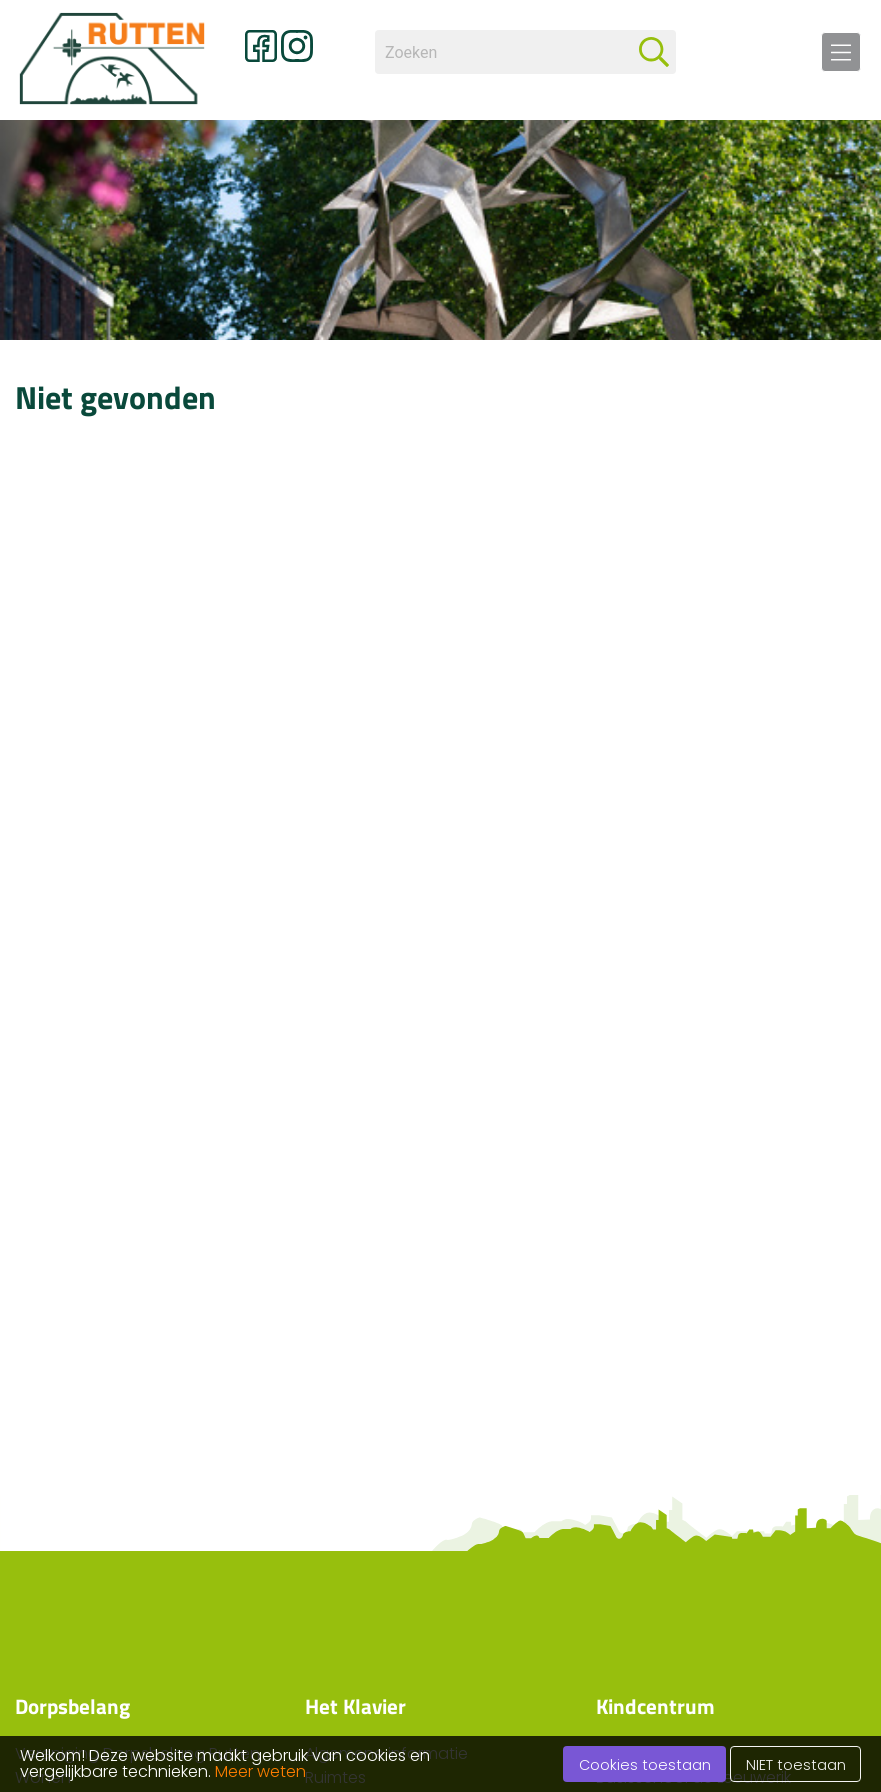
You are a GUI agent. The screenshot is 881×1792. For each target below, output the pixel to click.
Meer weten (260, 1771)
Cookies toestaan (645, 1765)
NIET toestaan (796, 1765)
